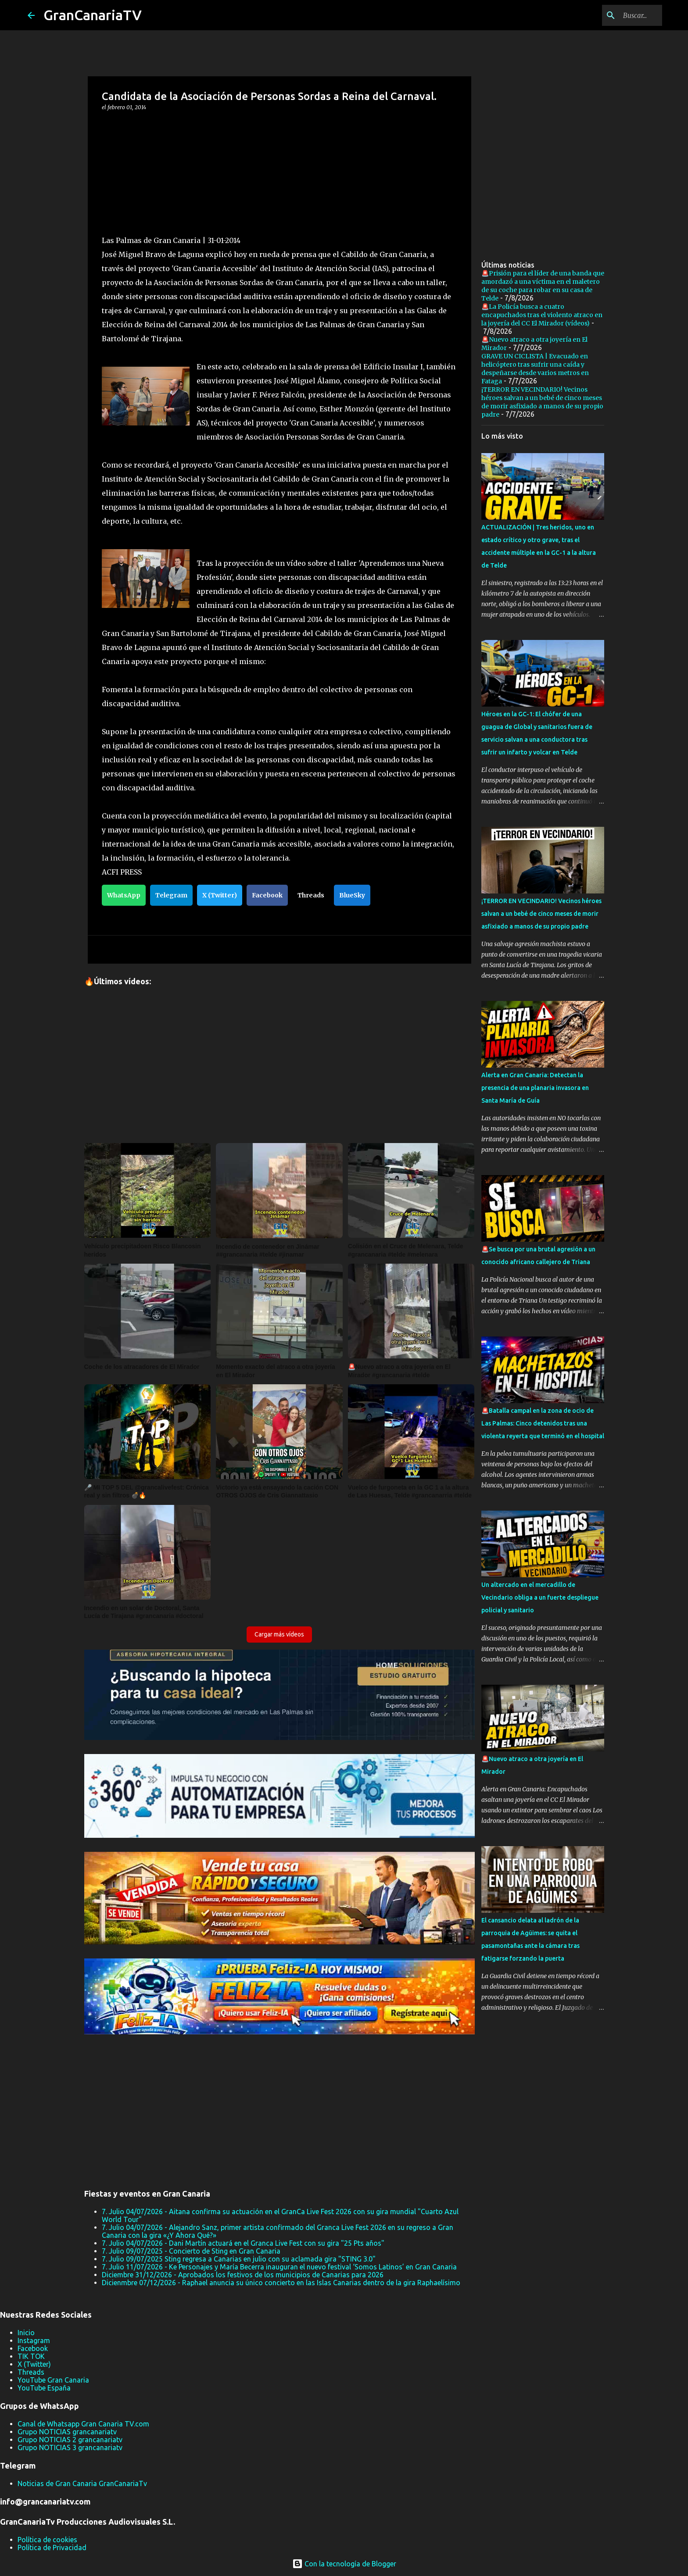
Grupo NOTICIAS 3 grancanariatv (70, 2447)
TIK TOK (31, 2356)
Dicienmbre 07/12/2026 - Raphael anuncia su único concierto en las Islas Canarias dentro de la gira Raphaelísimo (281, 2283)
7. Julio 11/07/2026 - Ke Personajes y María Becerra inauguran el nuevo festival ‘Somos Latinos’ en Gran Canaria (279, 2267)
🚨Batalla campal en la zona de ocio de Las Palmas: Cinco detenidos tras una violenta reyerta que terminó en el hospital (542, 1423)
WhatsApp (123, 895)
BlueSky (352, 895)
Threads (310, 895)
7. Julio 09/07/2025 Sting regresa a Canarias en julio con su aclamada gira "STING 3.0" (239, 2259)
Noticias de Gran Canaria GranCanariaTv (82, 2483)
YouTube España (44, 2388)
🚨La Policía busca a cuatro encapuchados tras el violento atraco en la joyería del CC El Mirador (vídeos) (541, 315)
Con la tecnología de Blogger (344, 2564)
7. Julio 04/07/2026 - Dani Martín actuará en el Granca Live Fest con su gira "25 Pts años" (243, 2243)
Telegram (171, 895)
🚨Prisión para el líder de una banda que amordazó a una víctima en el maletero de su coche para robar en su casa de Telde (542, 285)
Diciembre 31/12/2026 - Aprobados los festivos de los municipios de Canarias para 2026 (242, 2275)
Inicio (26, 2333)
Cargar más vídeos (279, 1634)
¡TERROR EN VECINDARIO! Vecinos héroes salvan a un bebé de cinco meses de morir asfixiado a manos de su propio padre (542, 402)
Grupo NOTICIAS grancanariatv (67, 2432)
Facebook (267, 895)
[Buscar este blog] (616, 15)
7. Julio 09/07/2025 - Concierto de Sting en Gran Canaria (191, 2251)
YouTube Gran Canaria (53, 2380)
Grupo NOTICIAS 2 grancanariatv (70, 2440)
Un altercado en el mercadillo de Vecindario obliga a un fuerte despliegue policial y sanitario (539, 1597)
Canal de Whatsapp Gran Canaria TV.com (83, 2424)
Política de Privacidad (52, 2547)
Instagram (34, 2340)
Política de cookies (47, 2540)
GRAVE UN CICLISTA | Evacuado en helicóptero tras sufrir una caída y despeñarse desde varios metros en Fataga (535, 368)
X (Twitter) (219, 895)
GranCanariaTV (92, 15)
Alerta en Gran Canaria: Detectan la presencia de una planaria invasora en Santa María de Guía (535, 1088)
